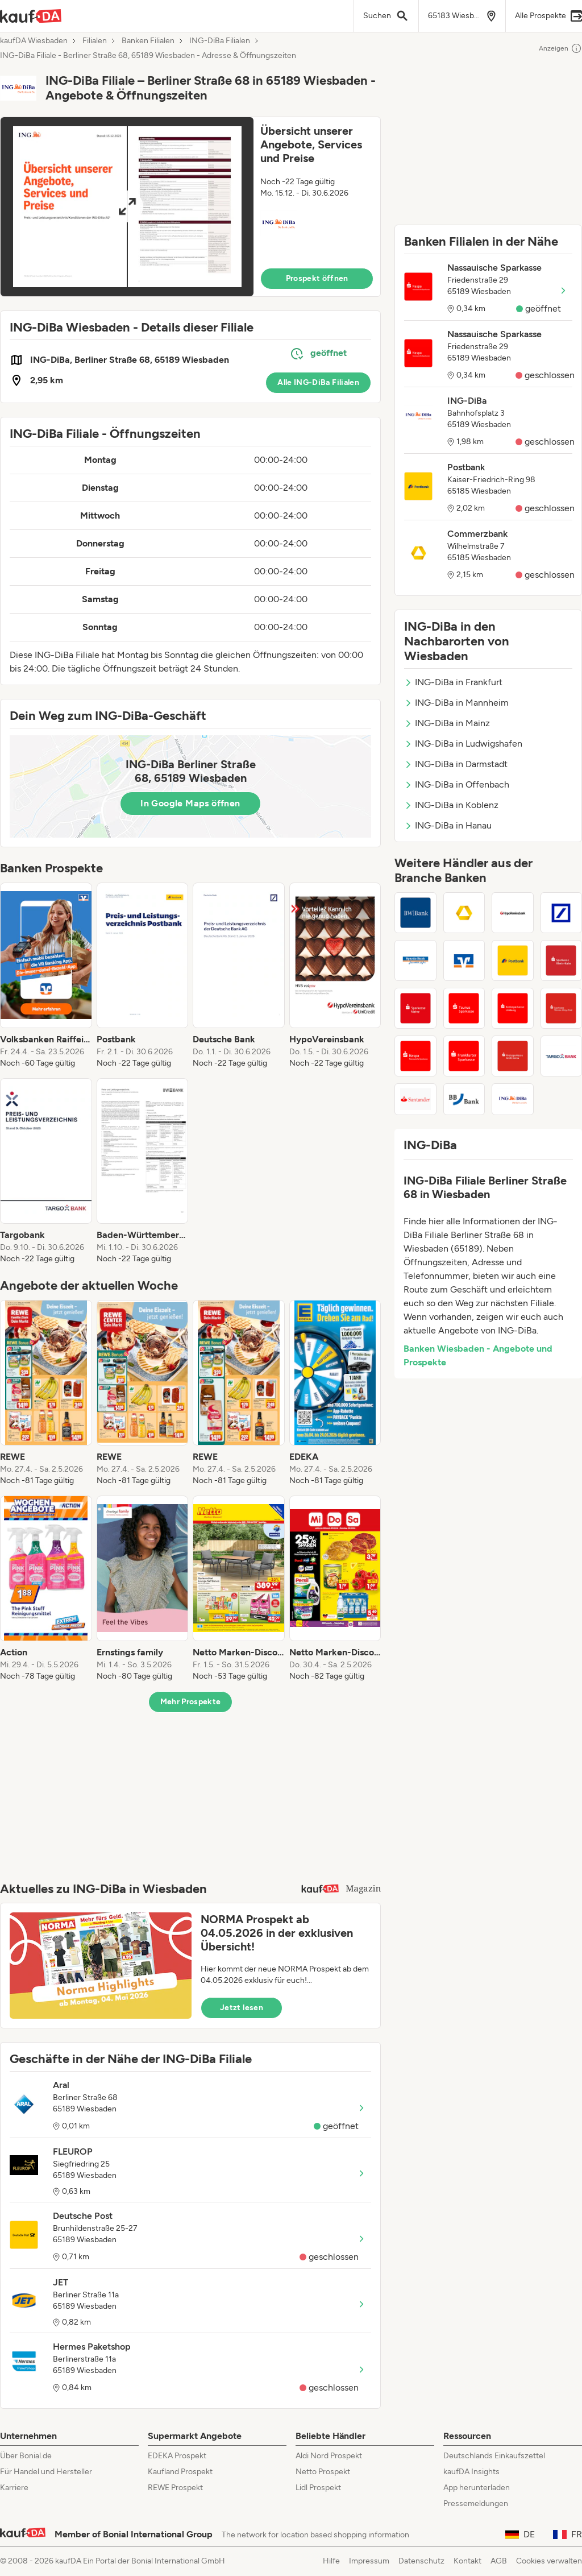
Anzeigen (560, 48)
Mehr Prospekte (190, 1702)
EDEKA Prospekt (177, 2456)
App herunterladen (476, 2487)
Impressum (369, 2561)
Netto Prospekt (323, 2471)
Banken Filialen (148, 41)
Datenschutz (421, 2561)
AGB (498, 2561)
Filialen (94, 41)
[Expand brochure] (127, 206)
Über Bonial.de (26, 2456)
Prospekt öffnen (317, 278)
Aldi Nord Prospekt (329, 2456)
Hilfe (331, 2561)
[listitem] (46, 976)
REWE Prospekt (175, 2487)
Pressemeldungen (475, 2503)
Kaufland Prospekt (180, 2471)
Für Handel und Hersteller (46, 2471)
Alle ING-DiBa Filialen (318, 382)
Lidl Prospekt (318, 2487)
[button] (190, 207)
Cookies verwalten (549, 2561)
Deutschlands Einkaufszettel (494, 2456)
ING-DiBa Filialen (219, 41)
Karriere (14, 2487)
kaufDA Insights (471, 2471)
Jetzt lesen (241, 2007)
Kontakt (467, 2561)
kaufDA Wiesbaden (34, 41)
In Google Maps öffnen (190, 803)
